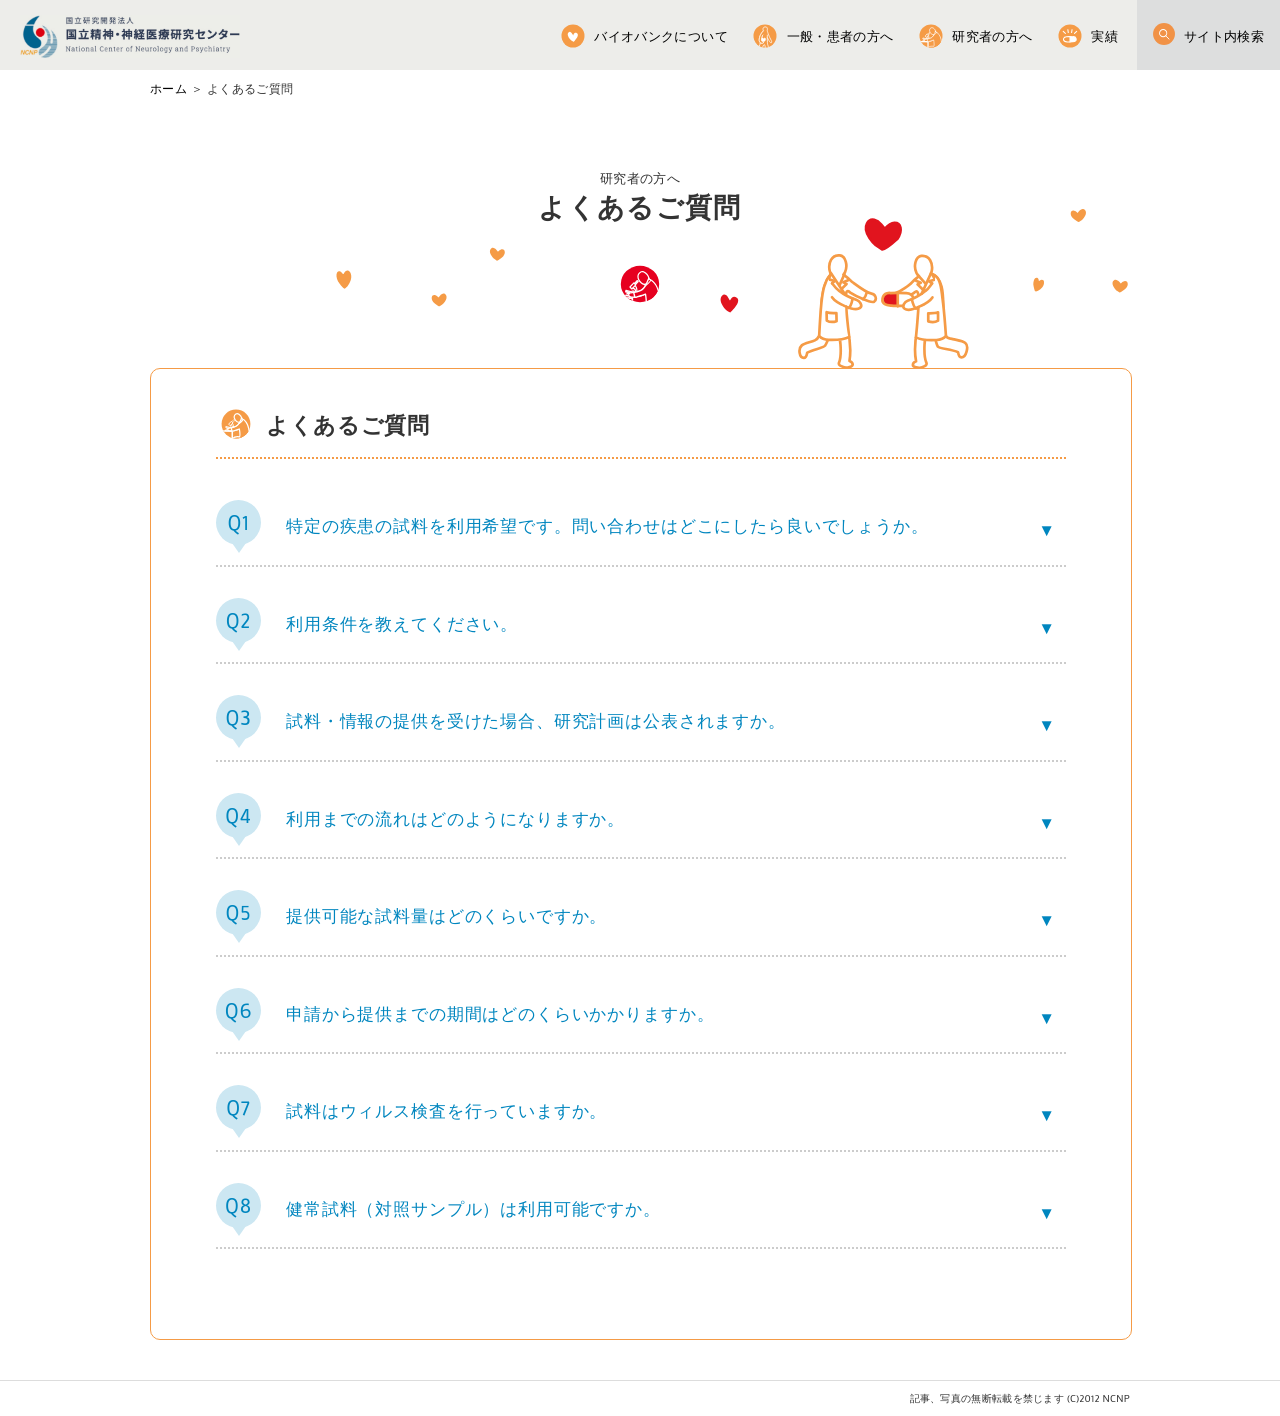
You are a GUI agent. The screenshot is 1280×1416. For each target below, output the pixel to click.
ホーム (168, 89)
